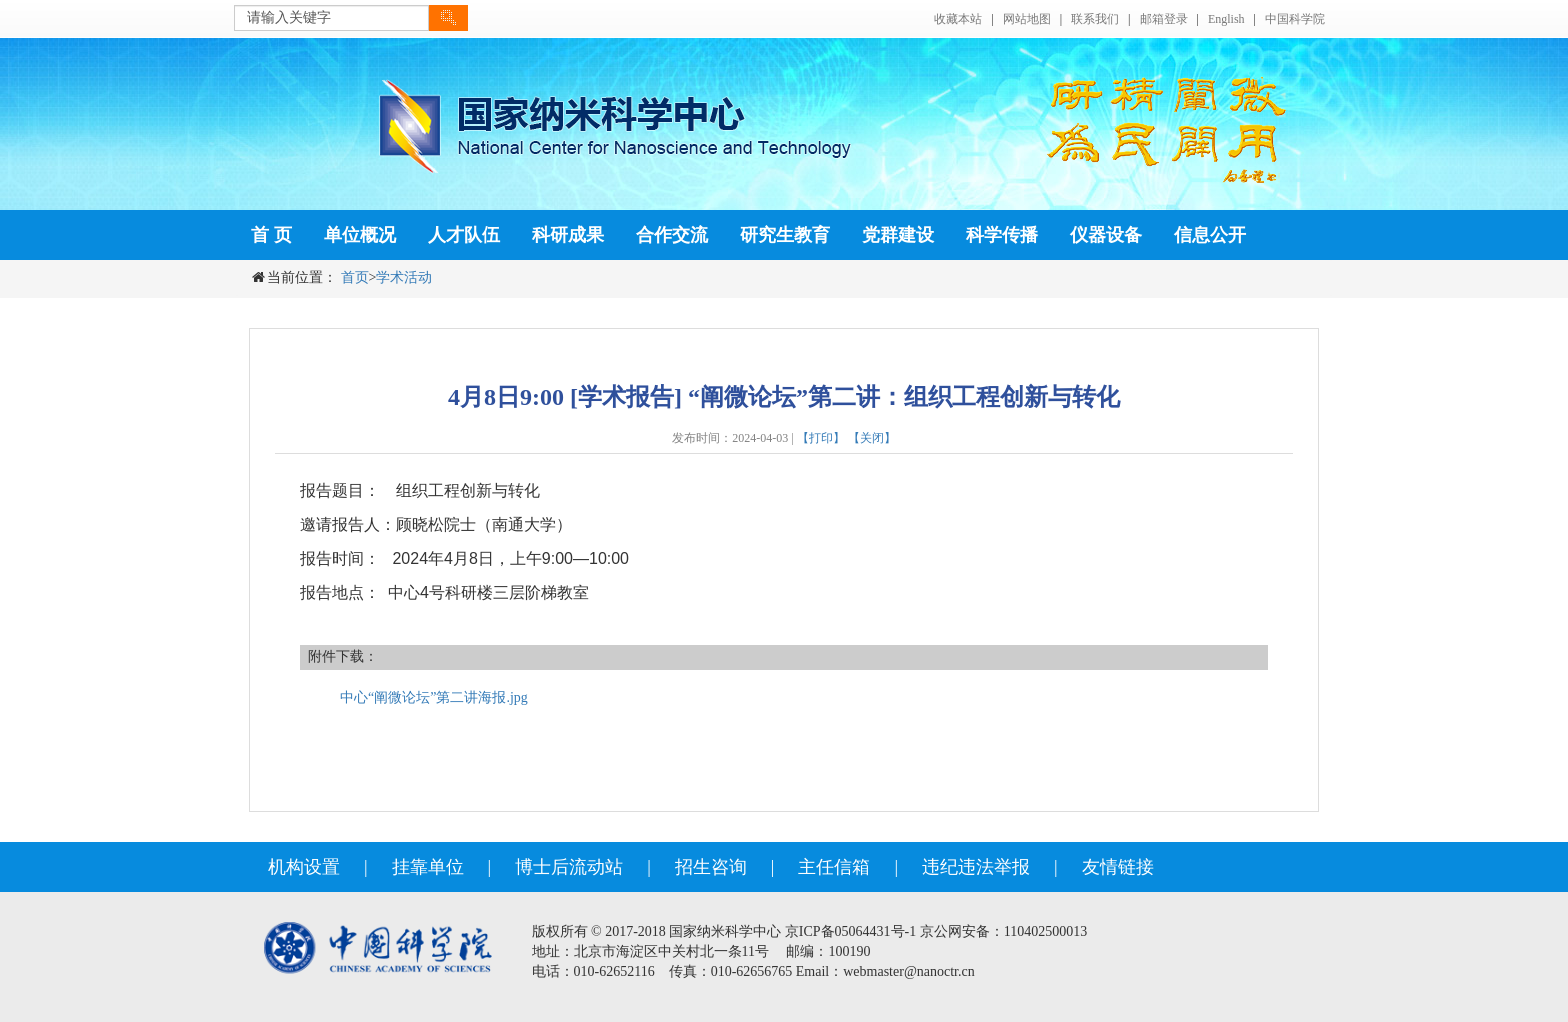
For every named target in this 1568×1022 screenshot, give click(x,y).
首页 (355, 277)
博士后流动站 (569, 867)
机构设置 (304, 867)
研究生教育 (785, 235)
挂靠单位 (428, 867)
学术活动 (404, 277)
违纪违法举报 (976, 867)
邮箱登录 (1164, 19)
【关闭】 (872, 438)
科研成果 (568, 235)
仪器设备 (1106, 235)
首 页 (271, 235)
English (1226, 19)
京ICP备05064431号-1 (850, 931)
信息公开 (1210, 235)
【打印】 (821, 438)
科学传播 (1002, 235)
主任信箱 (834, 867)
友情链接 (1118, 867)
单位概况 (360, 235)
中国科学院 (1295, 19)
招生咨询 (711, 867)
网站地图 (1027, 19)
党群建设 (898, 235)
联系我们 (1095, 19)
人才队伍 (464, 235)
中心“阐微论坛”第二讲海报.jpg (434, 697)
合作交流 (672, 235)
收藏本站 (958, 19)
